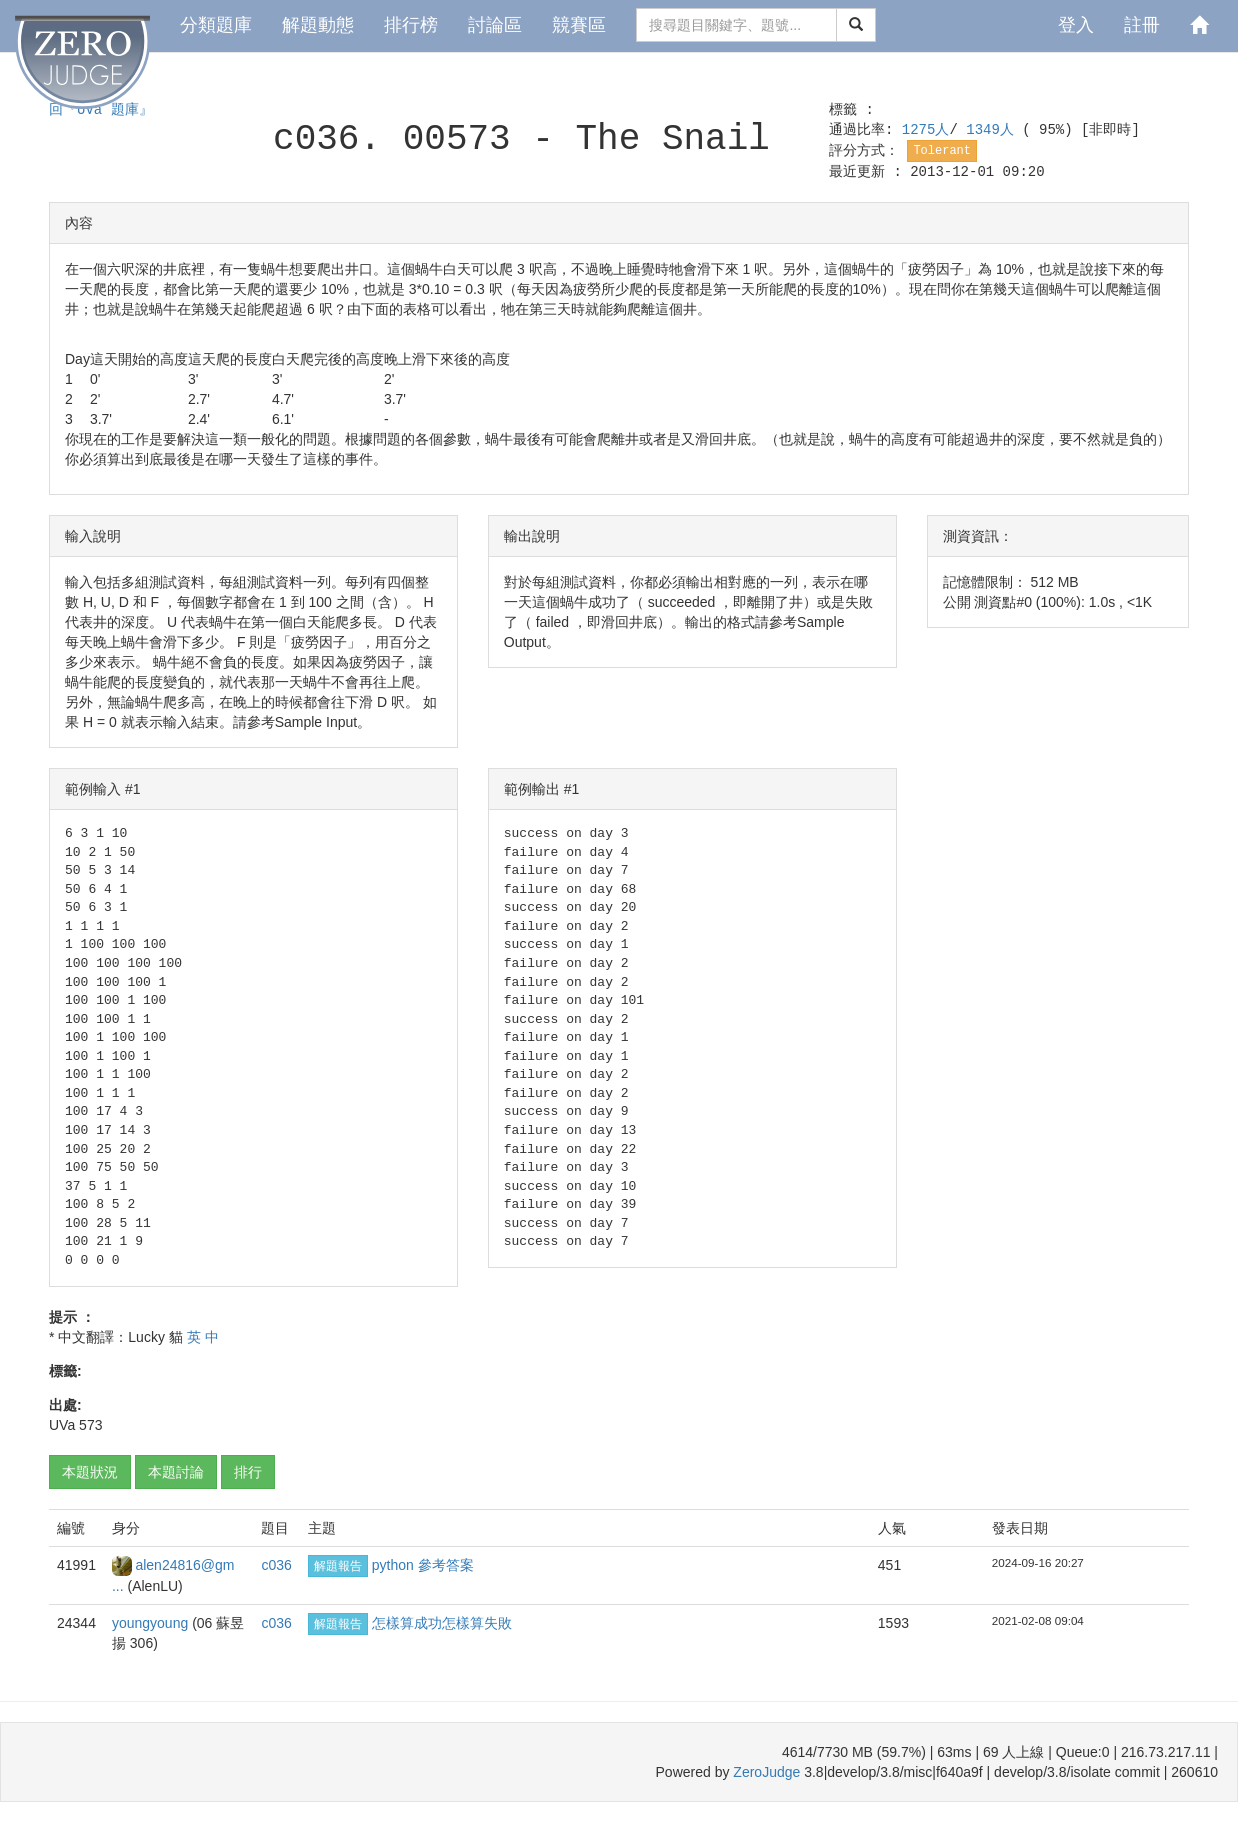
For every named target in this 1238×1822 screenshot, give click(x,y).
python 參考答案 (423, 1565)
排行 (248, 1472)
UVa (62, 1425)
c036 (276, 1565)
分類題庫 (216, 25)
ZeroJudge (766, 1772)
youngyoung (152, 1623)
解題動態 (318, 25)
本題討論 (176, 1472)
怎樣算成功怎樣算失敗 (442, 1623)
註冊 (1142, 25)
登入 (1076, 25)
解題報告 (338, 1566)
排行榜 (411, 25)
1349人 (994, 130)
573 (90, 1425)
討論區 (495, 25)
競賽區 (579, 25)
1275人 (926, 130)
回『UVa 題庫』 (101, 110)
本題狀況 (90, 1472)
